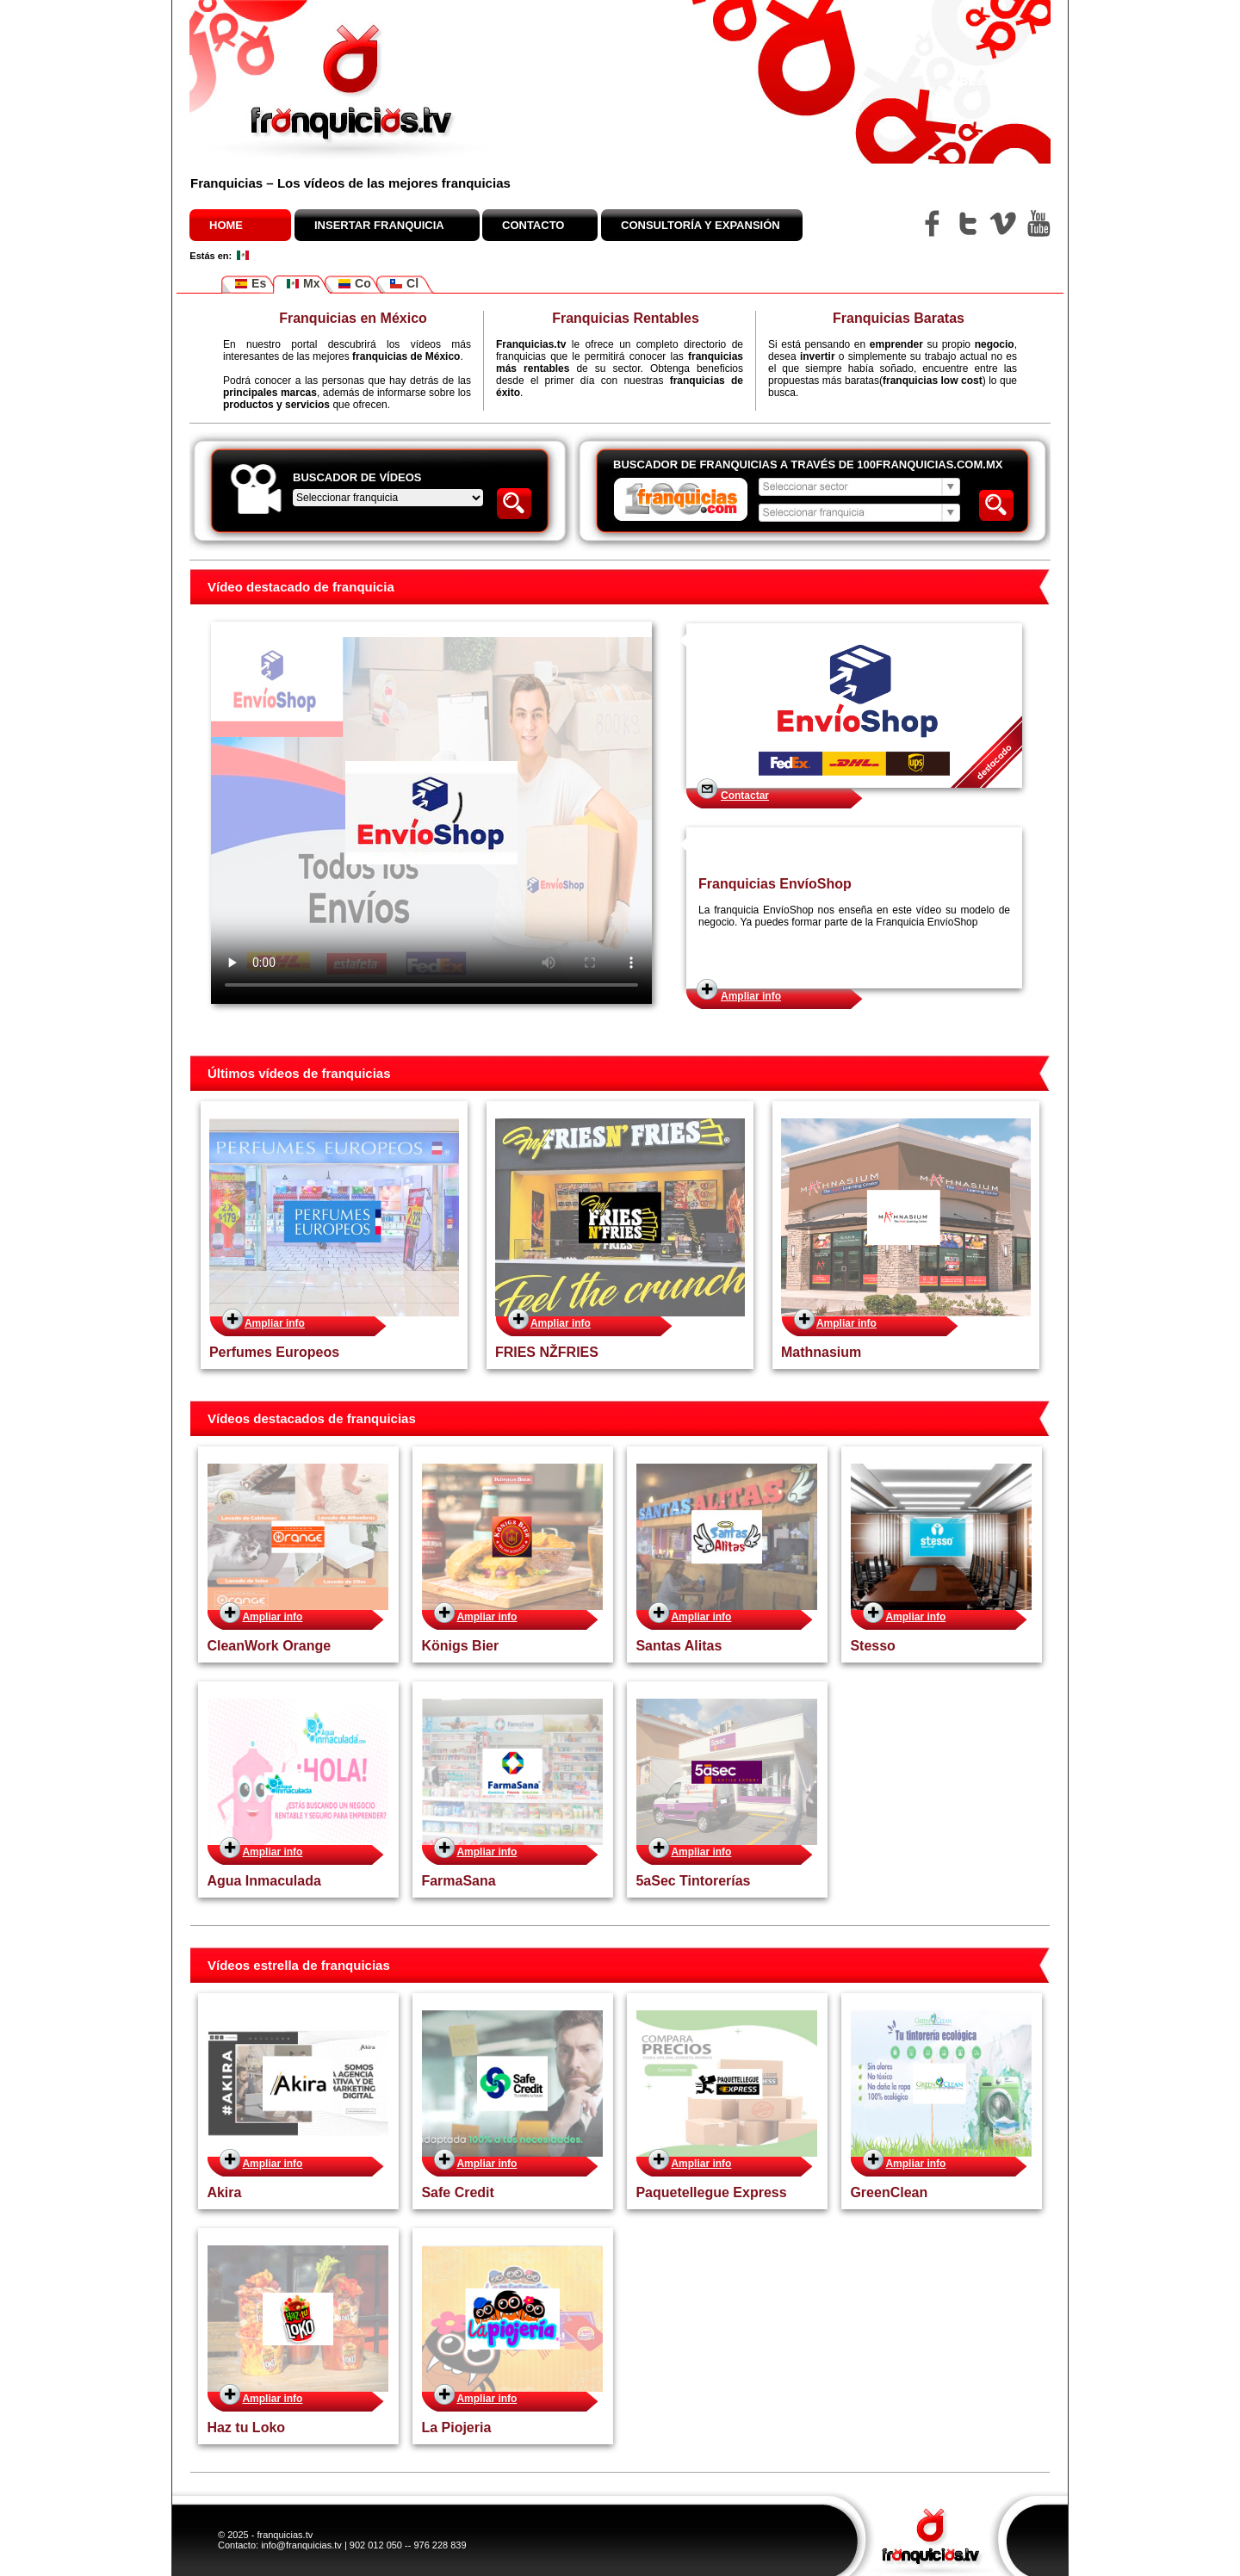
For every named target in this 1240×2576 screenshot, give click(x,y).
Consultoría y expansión (700, 225)
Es (250, 283)
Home (226, 225)
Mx (302, 283)
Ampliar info (751, 996)
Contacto (533, 225)
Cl (403, 283)
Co (354, 283)
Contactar (745, 796)
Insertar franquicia (379, 225)
